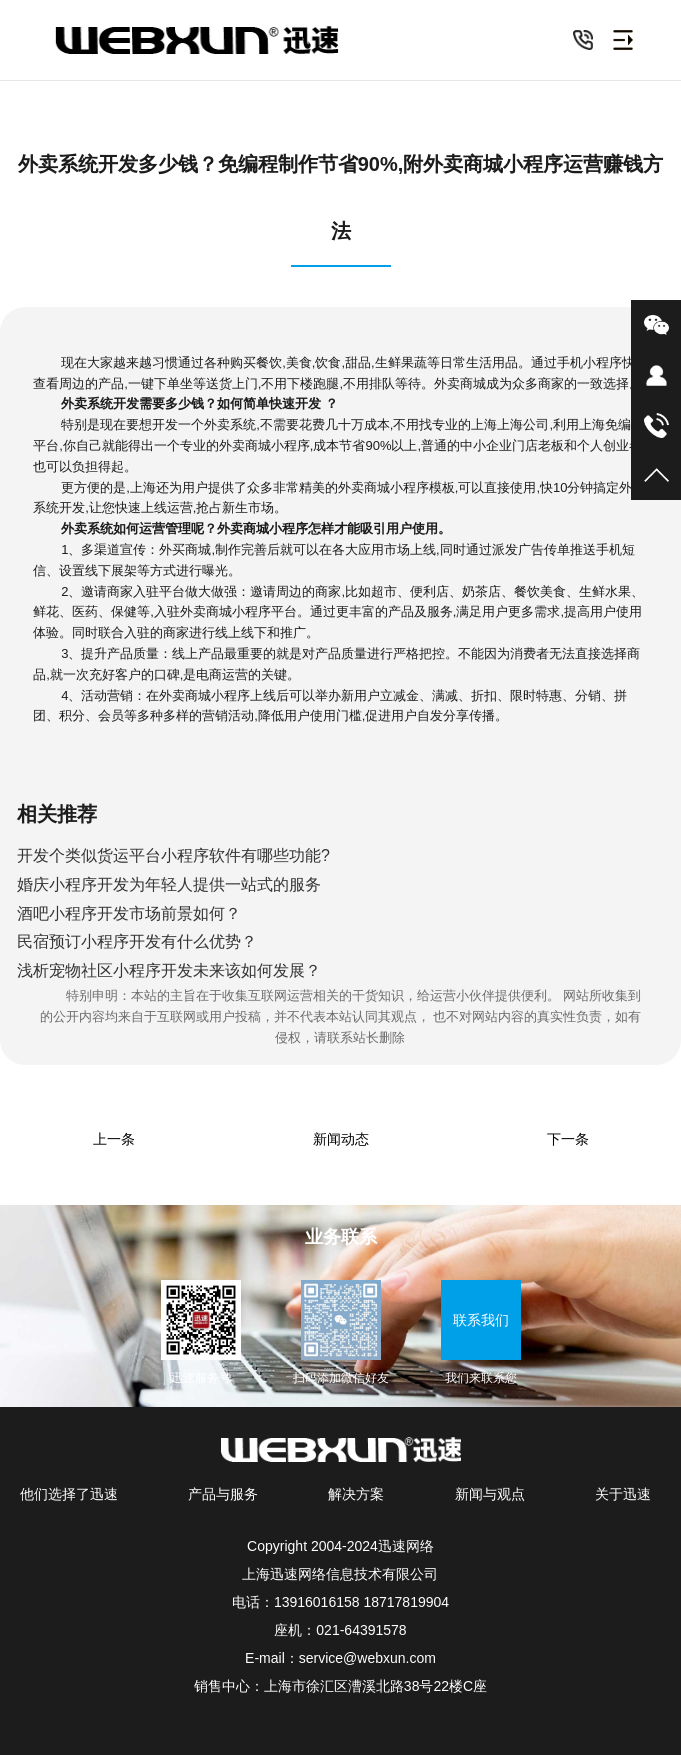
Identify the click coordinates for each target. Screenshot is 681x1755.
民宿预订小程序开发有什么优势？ (137, 941)
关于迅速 (623, 1494)
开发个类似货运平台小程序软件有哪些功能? (173, 855)
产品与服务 (223, 1494)
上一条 (114, 1139)
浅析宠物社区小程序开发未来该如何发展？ (169, 970)
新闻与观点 (490, 1494)
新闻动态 (341, 1139)
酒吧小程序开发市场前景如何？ (129, 913)
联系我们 (481, 1320)
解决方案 (356, 1494)
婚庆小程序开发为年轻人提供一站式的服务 (169, 884)
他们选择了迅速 (69, 1494)
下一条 (568, 1139)
